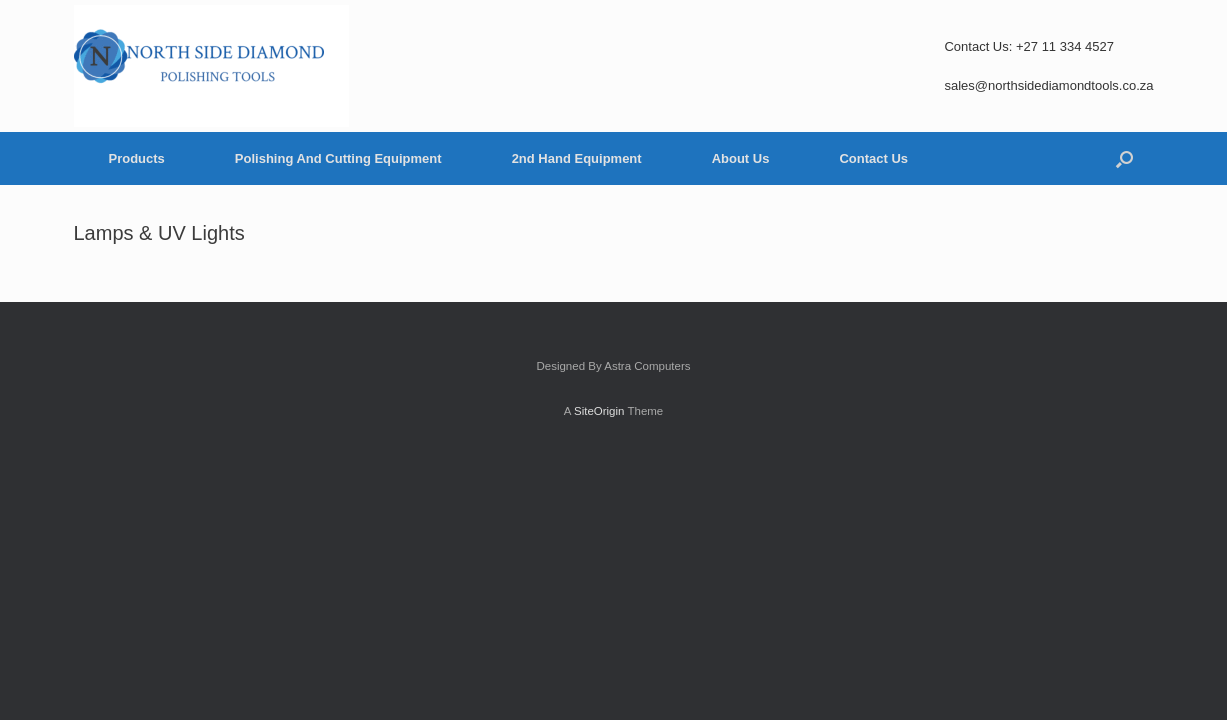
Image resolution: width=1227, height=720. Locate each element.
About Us (741, 158)
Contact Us (873, 158)
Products (137, 158)
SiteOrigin (599, 411)
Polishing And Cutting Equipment (338, 158)
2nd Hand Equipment (577, 158)
